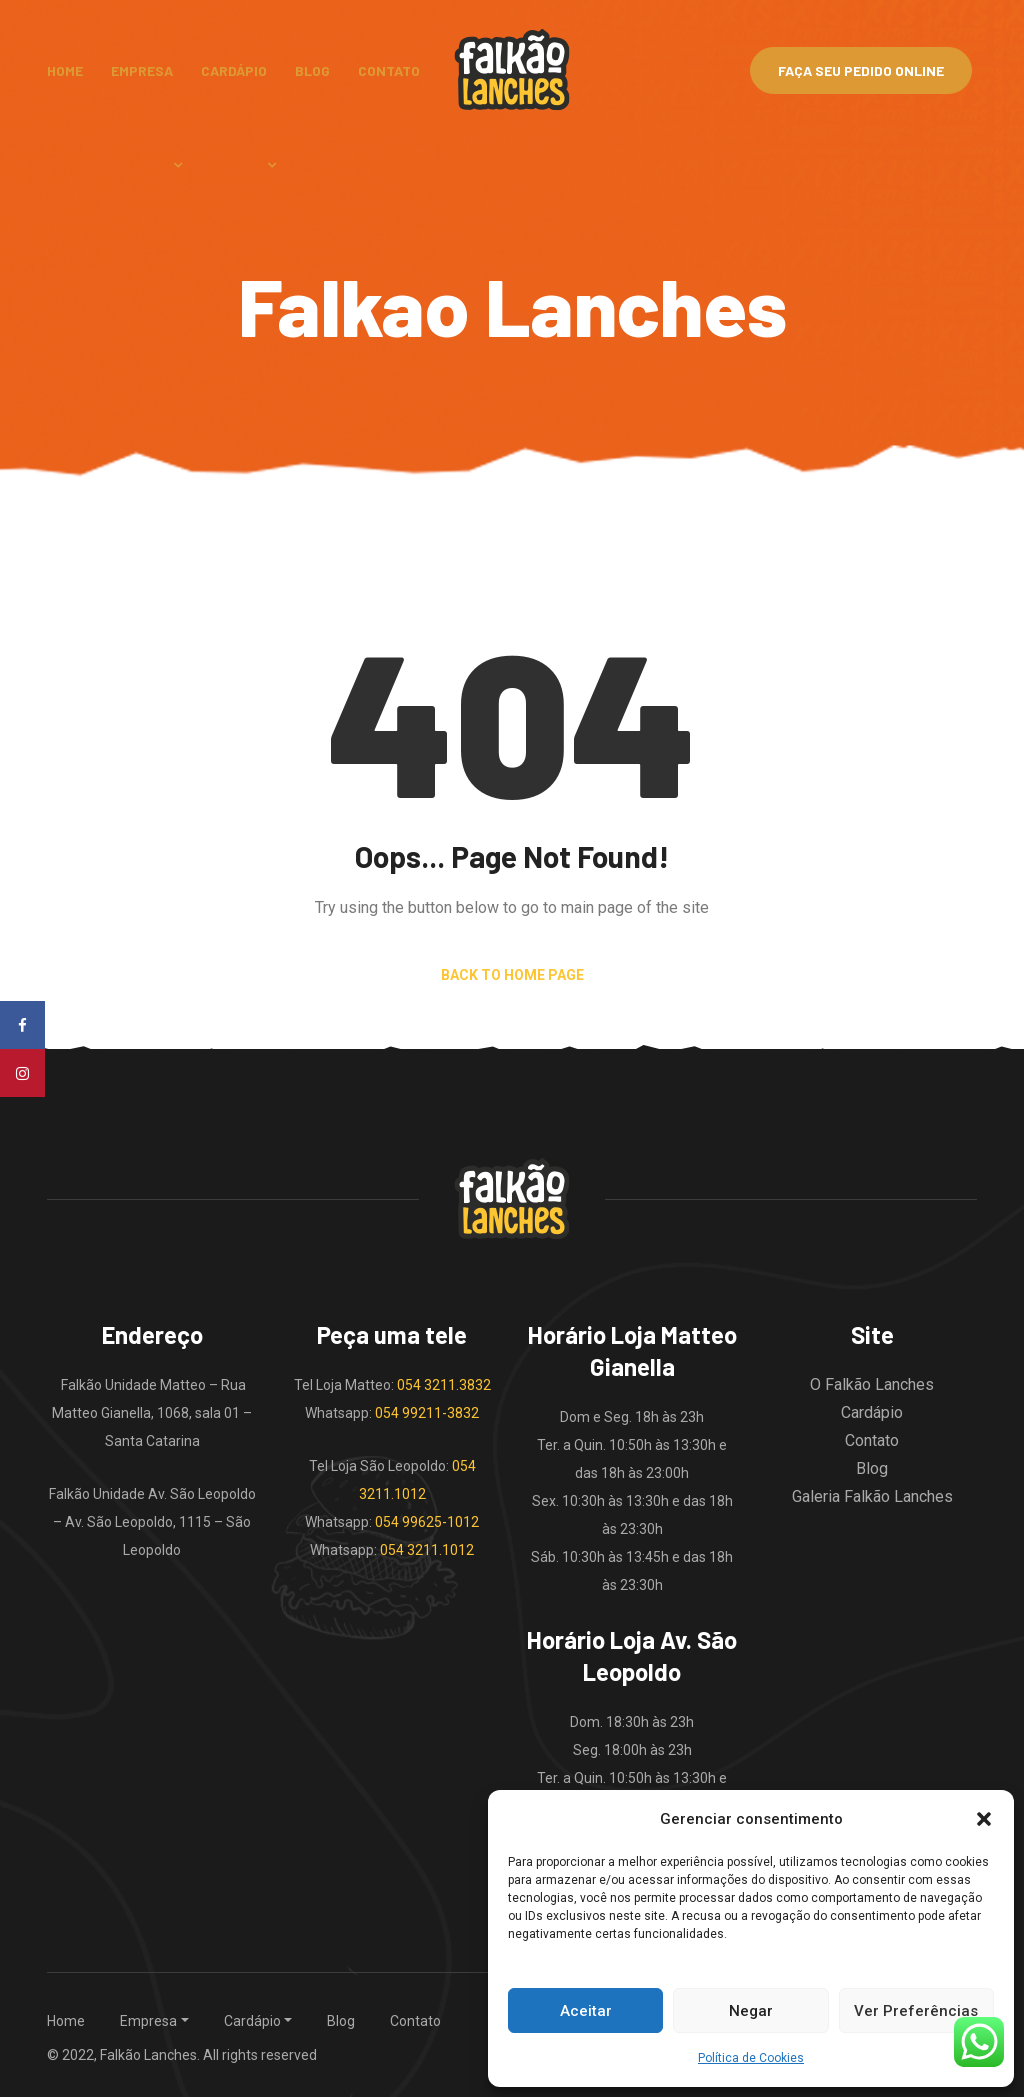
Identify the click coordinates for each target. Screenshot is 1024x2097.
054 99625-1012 (427, 1522)
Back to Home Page (512, 975)
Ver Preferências (916, 2011)
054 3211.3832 (444, 1385)
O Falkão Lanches (872, 1384)
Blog (312, 70)
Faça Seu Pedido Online (861, 70)
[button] (984, 1819)
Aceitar (586, 2011)
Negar (751, 2011)
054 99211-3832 (427, 1413)
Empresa (142, 70)
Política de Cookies (751, 2058)
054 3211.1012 (427, 1550)
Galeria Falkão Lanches (872, 1496)
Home (65, 70)
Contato (389, 70)
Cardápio (234, 70)
